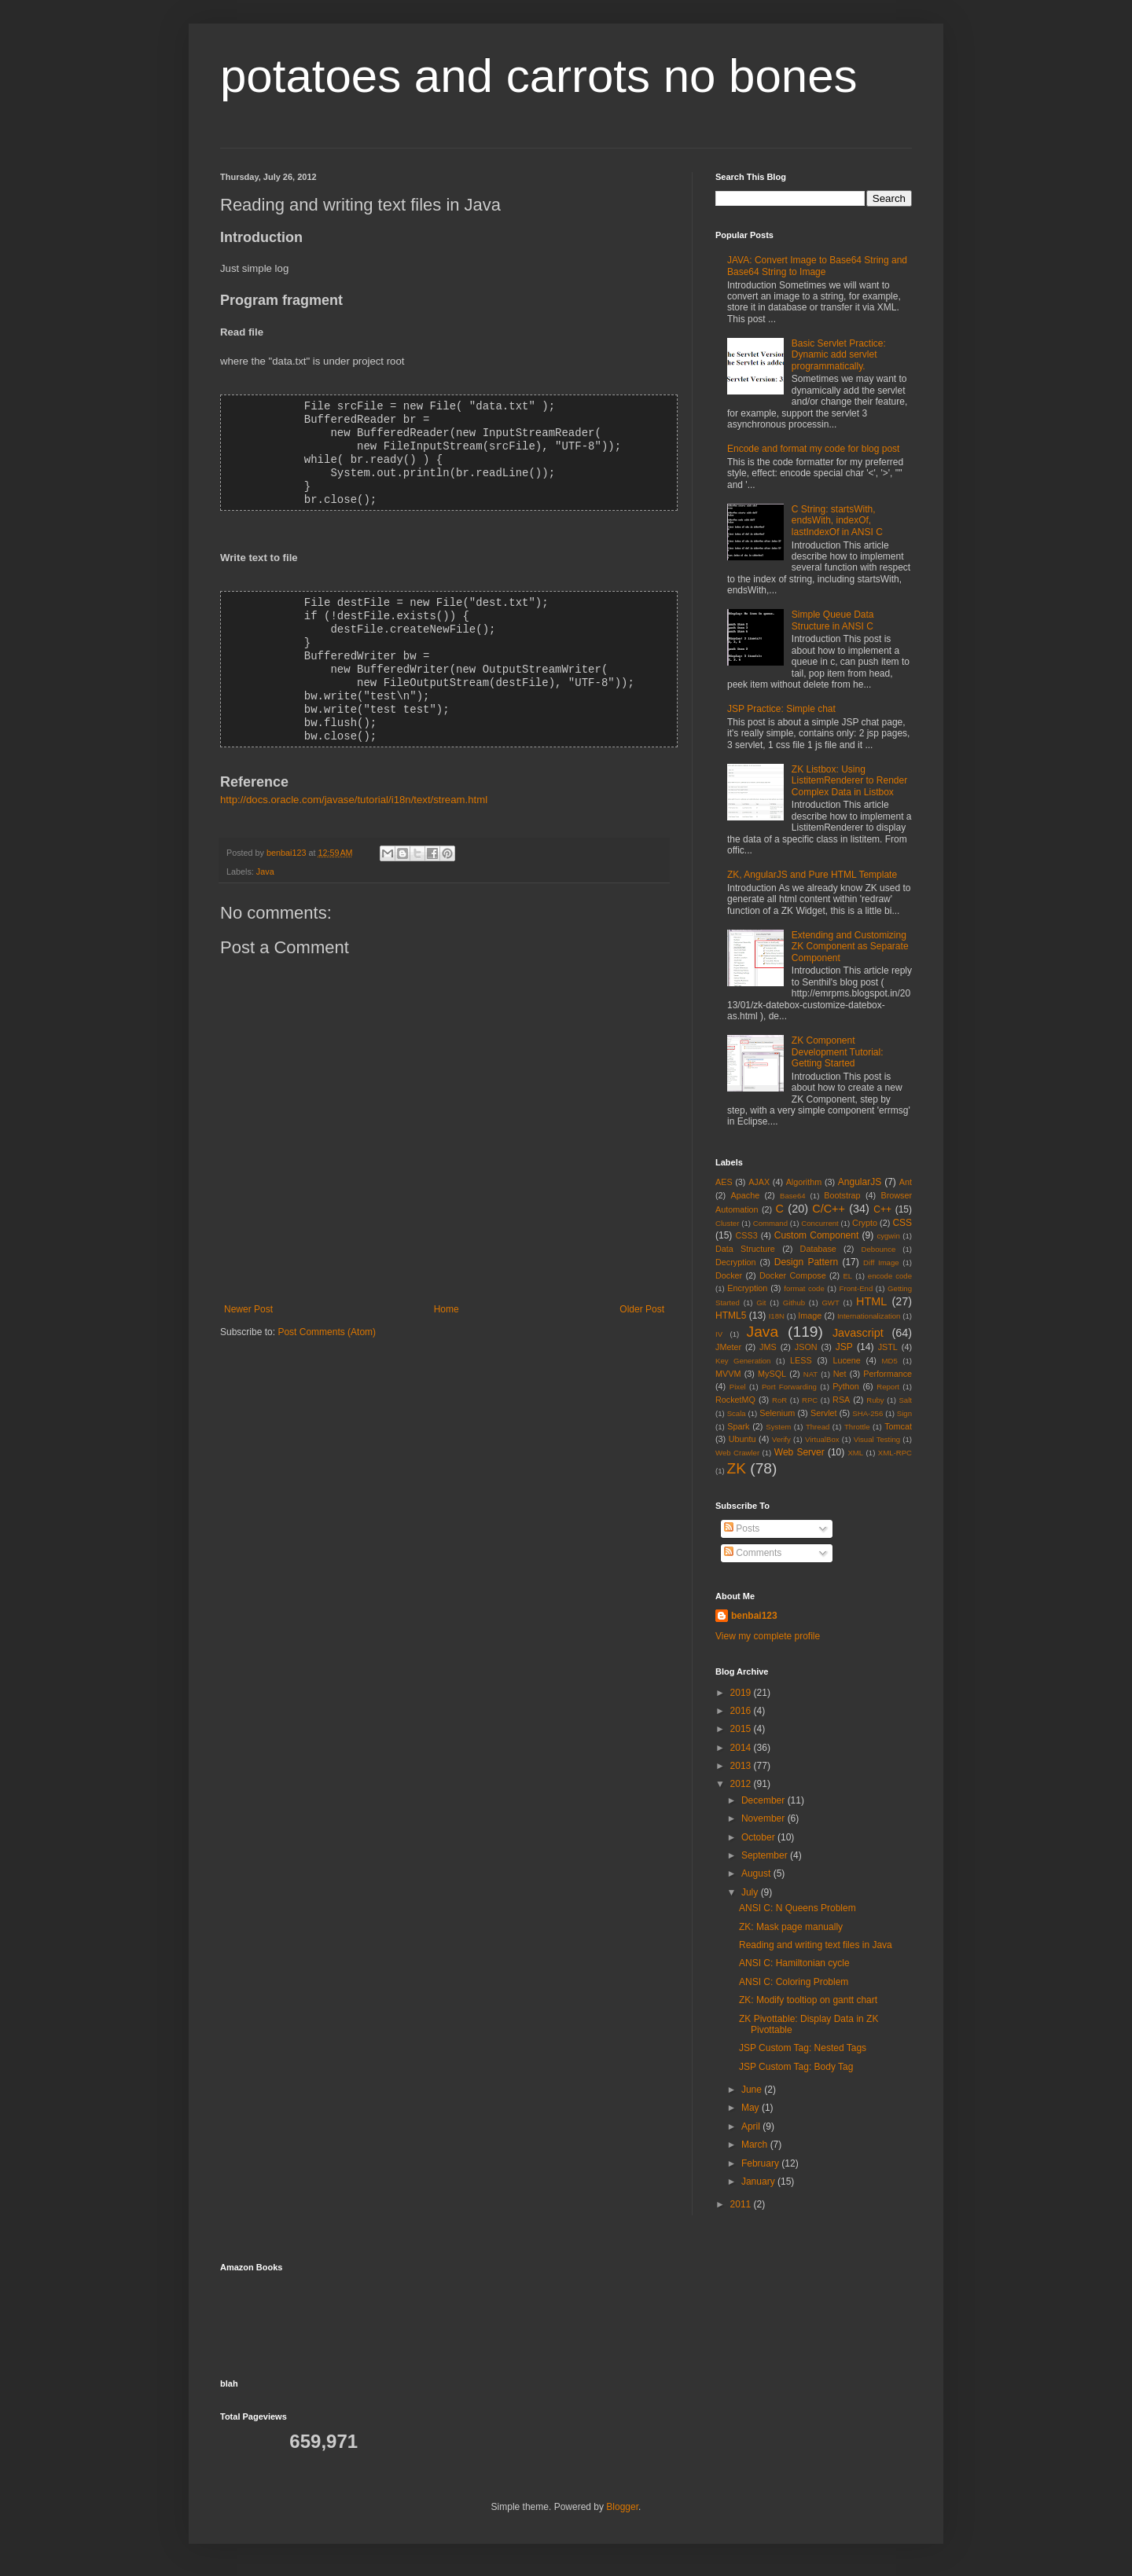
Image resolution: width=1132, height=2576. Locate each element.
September (765, 1855)
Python (845, 1386)
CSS (902, 1222)
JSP (844, 1346)
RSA (841, 1399)
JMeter (728, 1347)
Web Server (799, 1452)
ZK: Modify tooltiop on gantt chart (808, 1999)
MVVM (728, 1373)
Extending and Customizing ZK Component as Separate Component (850, 946)
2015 (742, 1728)
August (757, 1873)
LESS (801, 1360)
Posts (741, 1528)
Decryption (735, 1262)
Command (770, 1223)
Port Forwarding (789, 1386)
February (761, 2163)
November (764, 1818)
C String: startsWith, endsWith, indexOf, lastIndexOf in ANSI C (837, 521)
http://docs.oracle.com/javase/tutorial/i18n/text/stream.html (353, 785)
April (752, 2126)
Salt (905, 1400)
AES (724, 1182)
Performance (887, 1373)
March (755, 2144)
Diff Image (881, 1262)
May (751, 2107)
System (778, 1426)
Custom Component (816, 1235)
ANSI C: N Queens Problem (797, 1908)
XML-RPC (895, 1452)
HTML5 (730, 1315)
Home (446, 1294)
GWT (830, 1302)
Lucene (846, 1360)
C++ (882, 1209)
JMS (768, 1347)
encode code (890, 1275)
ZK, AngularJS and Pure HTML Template (812, 874)
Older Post (641, 1294)
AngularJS (859, 1181)
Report (888, 1386)
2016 (742, 1710)
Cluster (727, 1223)
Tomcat (898, 1426)
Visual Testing (877, 1439)
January (759, 2181)
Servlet (823, 1413)
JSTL (888, 1347)
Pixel (738, 1386)
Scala (736, 1413)
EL (847, 1275)
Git (761, 1302)
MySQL (772, 1373)
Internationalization (869, 1316)
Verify (781, 1439)
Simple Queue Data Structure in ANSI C (833, 620)
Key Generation (742, 1360)
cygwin (888, 1235)
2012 (742, 1783)
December (764, 1800)
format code (804, 1288)
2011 (742, 2204)
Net (840, 1373)
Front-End (856, 1288)
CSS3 (747, 1235)
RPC (810, 1400)
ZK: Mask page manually (791, 1926)
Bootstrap (842, 1195)
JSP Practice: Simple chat (781, 708)
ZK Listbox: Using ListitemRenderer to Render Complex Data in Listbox (849, 781)
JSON (806, 1347)
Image (809, 1315)
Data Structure (745, 1248)
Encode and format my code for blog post (813, 448)
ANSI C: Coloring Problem (793, 1981)
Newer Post (248, 1294)
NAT (810, 1374)
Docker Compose (792, 1275)
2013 (742, 1765)
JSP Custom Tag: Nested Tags (802, 2047)
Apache (745, 1195)
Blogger (622, 2506)
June (752, 2089)
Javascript (858, 1333)
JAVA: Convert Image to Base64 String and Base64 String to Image (817, 266)
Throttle (857, 1426)
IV (718, 1334)
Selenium (777, 1413)
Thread (817, 1426)
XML (855, 1452)
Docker (728, 1275)
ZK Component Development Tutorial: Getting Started (838, 1052)
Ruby (875, 1400)
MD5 (890, 1360)
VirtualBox (822, 1439)
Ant (905, 1182)
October (759, 1837)
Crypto (864, 1222)
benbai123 (287, 837)
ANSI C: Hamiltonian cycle (794, 1963)
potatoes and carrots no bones (539, 76)
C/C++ (828, 1208)
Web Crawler (737, 1452)
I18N (777, 1316)
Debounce (879, 1249)
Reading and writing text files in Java (815, 1944)
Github (794, 1302)
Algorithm (804, 1182)
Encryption (747, 1288)
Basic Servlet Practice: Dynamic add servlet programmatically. (839, 355)
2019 (742, 1692)
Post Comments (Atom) (326, 1317)
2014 (742, 1747)
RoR (779, 1400)
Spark (738, 1426)
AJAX (759, 1182)
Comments (752, 1552)
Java (265, 856)
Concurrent (819, 1223)
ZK (736, 1468)
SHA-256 (867, 1413)
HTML (871, 1301)
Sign (904, 1413)
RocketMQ (735, 1399)
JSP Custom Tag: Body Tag (796, 2066)
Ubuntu (742, 1439)
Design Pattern (806, 1262)
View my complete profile (767, 1636)
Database (818, 1248)
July (751, 1892)
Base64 (793, 1195)
